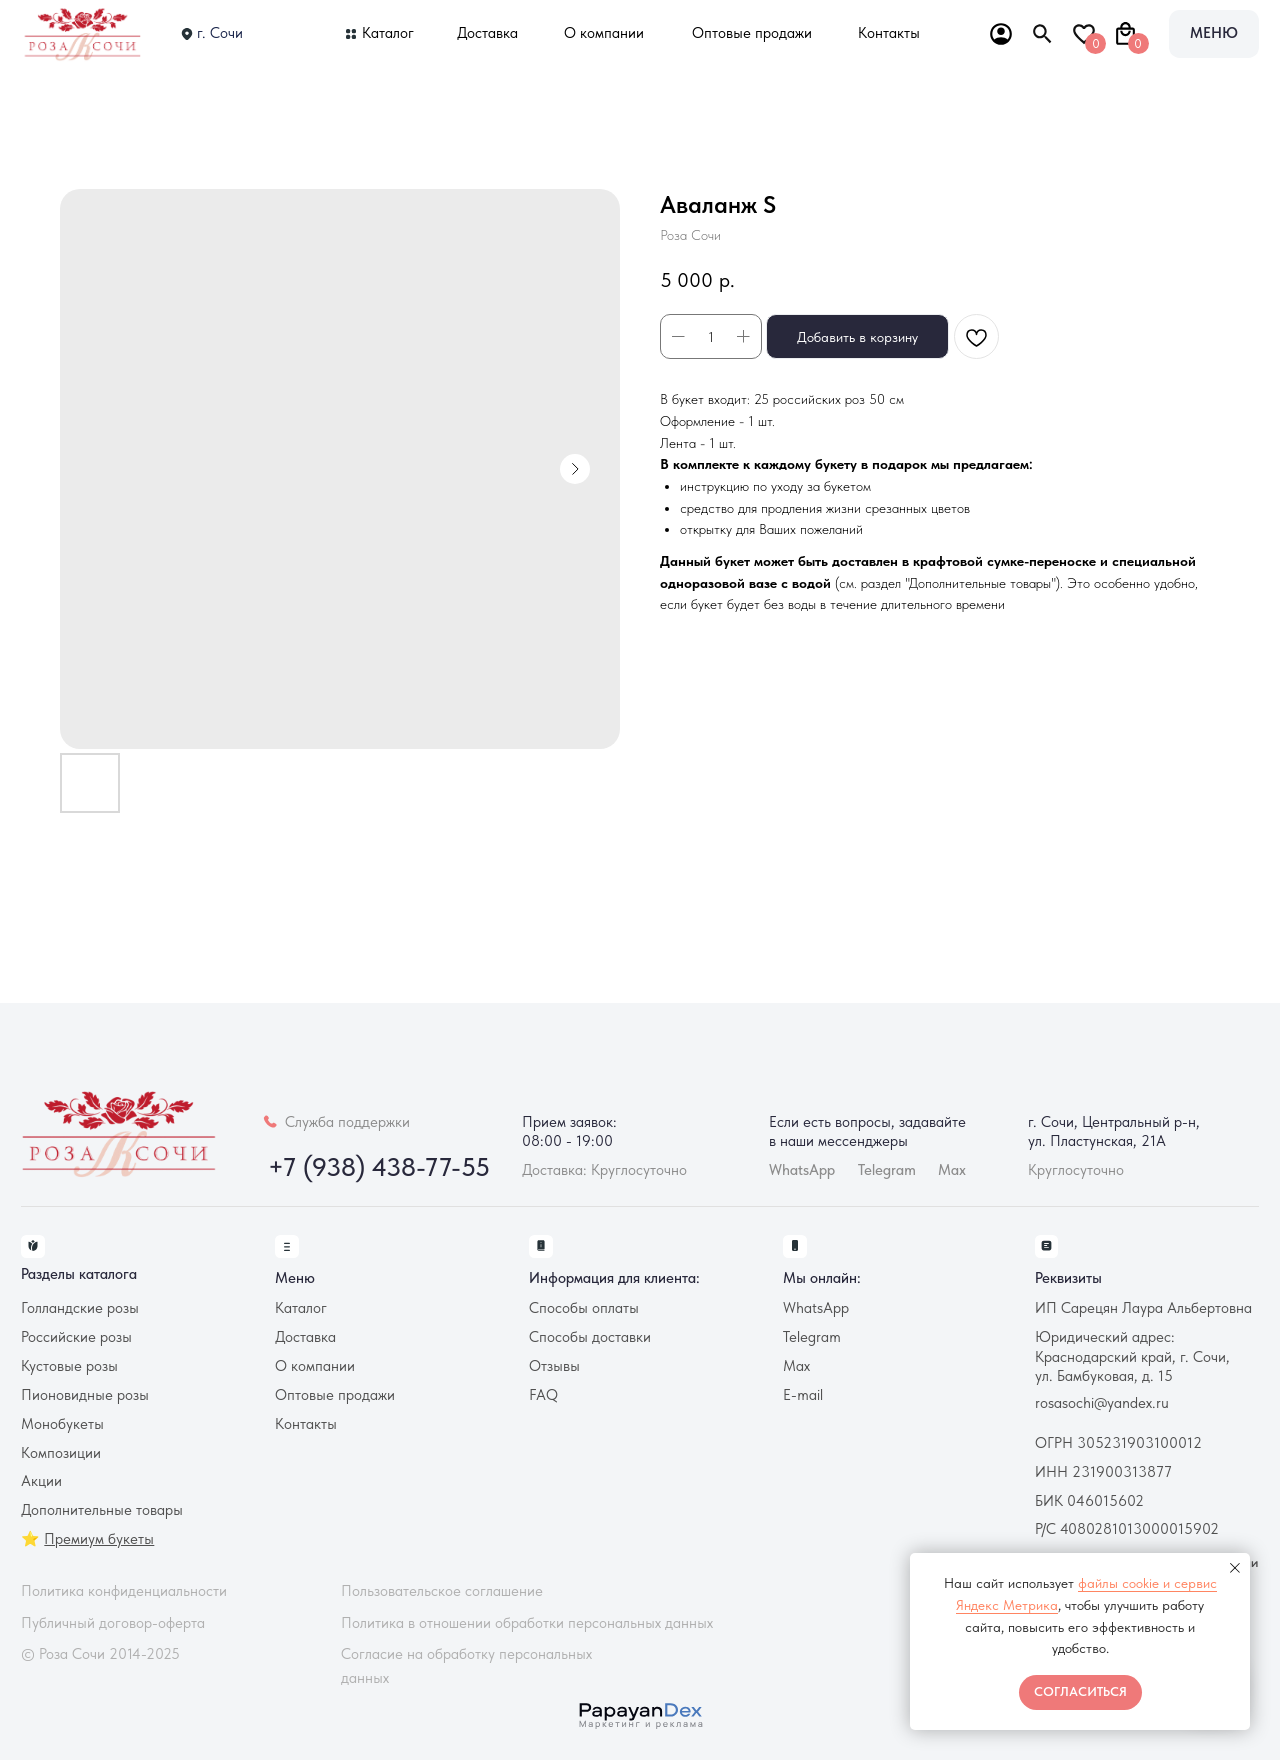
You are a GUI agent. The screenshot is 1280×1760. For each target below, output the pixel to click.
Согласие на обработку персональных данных (466, 1665)
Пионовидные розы (85, 1395)
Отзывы (554, 1366)
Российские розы (76, 1337)
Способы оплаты (584, 1308)
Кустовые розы (69, 1366)
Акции (41, 1481)
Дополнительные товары (102, 1510)
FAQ (543, 1395)
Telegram (812, 1337)
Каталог (388, 33)
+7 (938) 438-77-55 (379, 1167)
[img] (85, 33)
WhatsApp (816, 1308)
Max (952, 1170)
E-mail (803, 1395)
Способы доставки (590, 1337)
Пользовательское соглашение (442, 1591)
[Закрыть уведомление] (1235, 1568)
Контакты (889, 33)
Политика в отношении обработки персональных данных (527, 1623)
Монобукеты (62, 1424)
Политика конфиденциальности (124, 1591)
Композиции (61, 1453)
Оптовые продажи (752, 33)
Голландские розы (80, 1308)
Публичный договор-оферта (113, 1623)
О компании (604, 33)
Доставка (487, 33)
